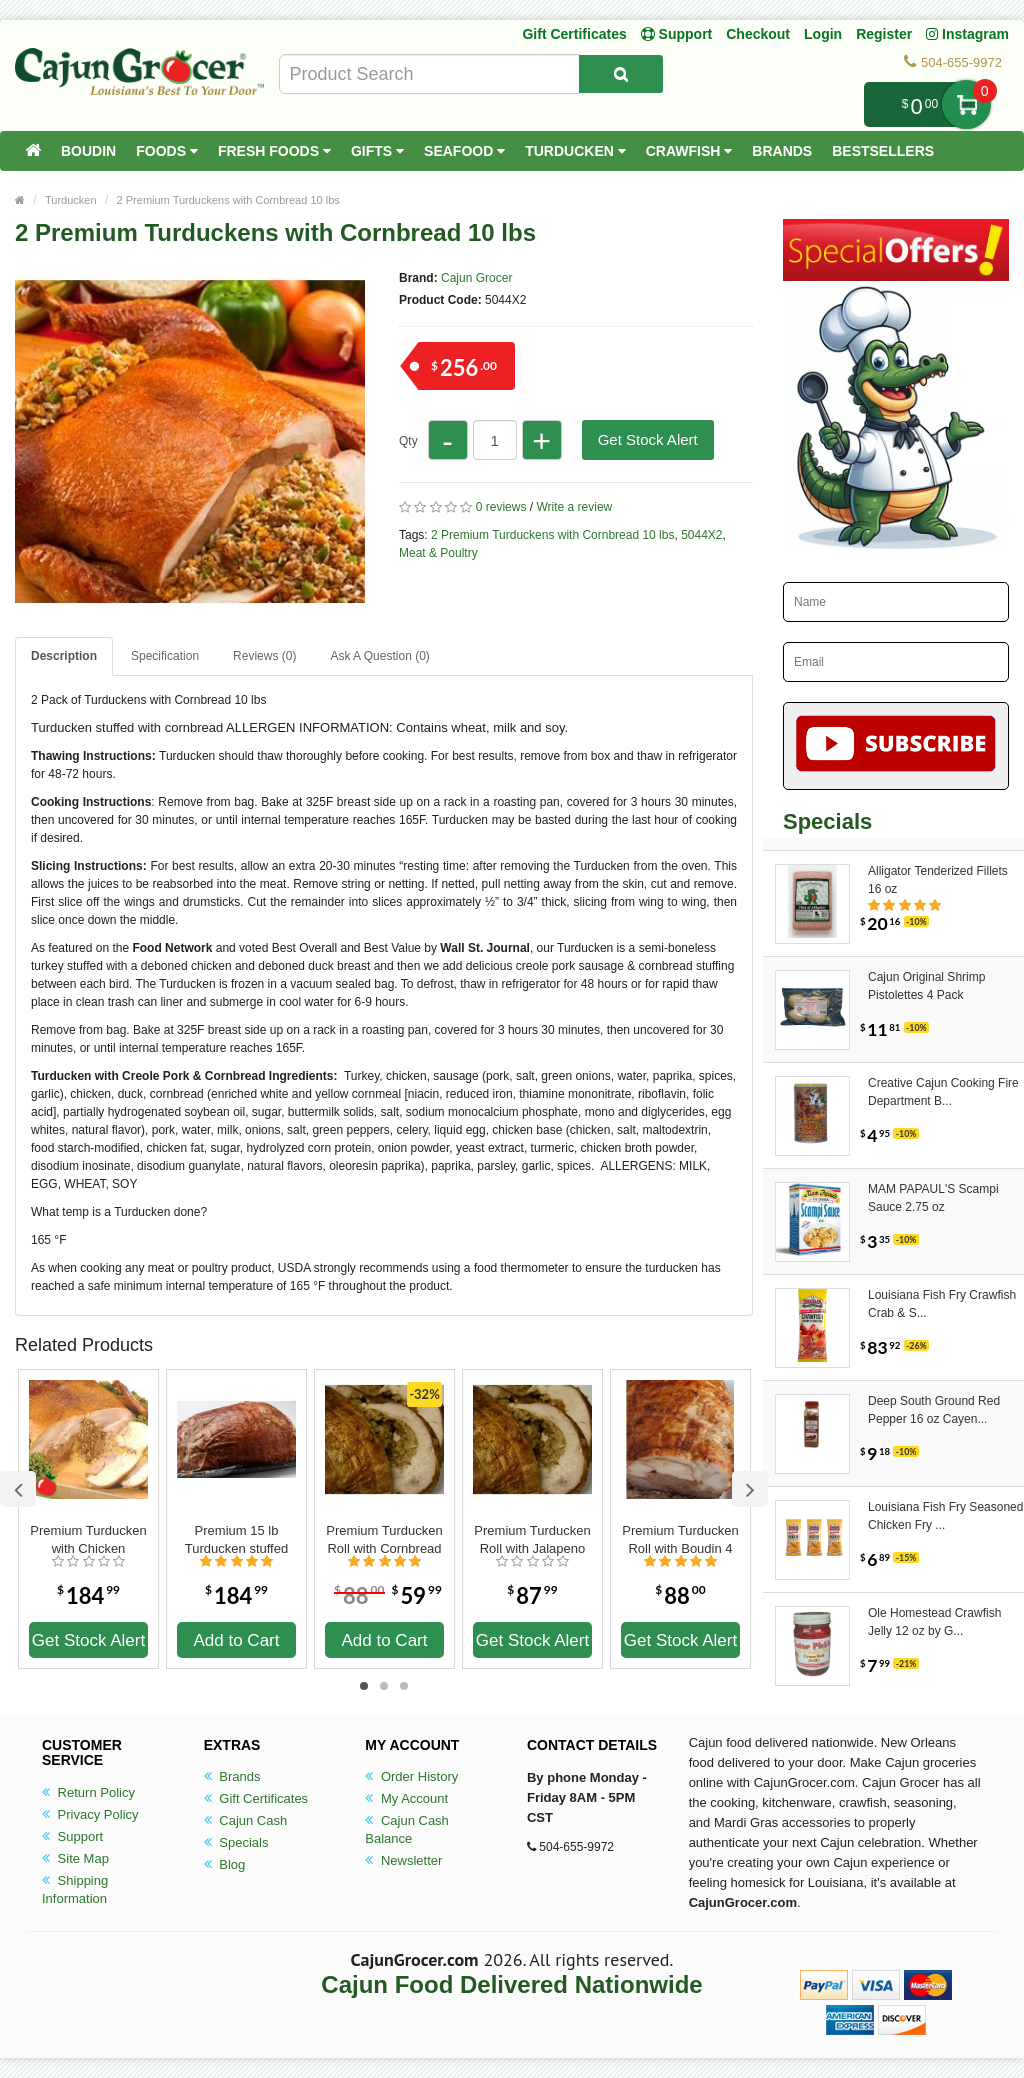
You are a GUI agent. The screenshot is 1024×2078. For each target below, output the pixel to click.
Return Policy (88, 1792)
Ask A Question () (379, 656)
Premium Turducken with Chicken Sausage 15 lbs (88, 1540)
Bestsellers (883, 151)
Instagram (967, 34)
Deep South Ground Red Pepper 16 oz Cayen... (934, 1410)
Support (72, 1836)
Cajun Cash (246, 1820)
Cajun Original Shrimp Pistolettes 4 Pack (926, 986)
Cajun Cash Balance (407, 1829)
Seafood (464, 151)
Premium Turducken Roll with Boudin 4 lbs (680, 1540)
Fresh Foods (274, 151)
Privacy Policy (90, 1814)
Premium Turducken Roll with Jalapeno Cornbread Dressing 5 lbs (532, 1540)
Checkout (758, 34)
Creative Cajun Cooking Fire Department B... (943, 1092)
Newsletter (403, 1860)
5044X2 (701, 535)
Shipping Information (75, 1889)
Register (884, 34)
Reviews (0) (264, 656)
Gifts (377, 151)
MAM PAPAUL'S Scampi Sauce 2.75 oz (933, 1198)
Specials (236, 1842)
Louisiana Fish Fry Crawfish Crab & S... (942, 1304)
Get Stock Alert (648, 439)
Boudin (88, 151)
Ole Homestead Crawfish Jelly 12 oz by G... (934, 1622)
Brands (782, 151)
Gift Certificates (574, 34)
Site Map (75, 1858)
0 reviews (501, 507)
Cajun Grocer (476, 278)
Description (64, 656)
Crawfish (689, 151)
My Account (406, 1798)
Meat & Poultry (438, 553)
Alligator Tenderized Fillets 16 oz (938, 880)
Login (823, 34)
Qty (408, 441)
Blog (225, 1864)
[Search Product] (621, 74)
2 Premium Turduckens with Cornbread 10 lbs (228, 200)
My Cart (966, 104)
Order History (411, 1776)
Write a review (574, 507)
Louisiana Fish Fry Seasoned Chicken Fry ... (945, 1516)
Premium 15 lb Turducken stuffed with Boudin (236, 1540)
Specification (165, 656)
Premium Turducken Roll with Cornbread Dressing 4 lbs (384, 1540)
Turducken (575, 151)
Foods (167, 151)
